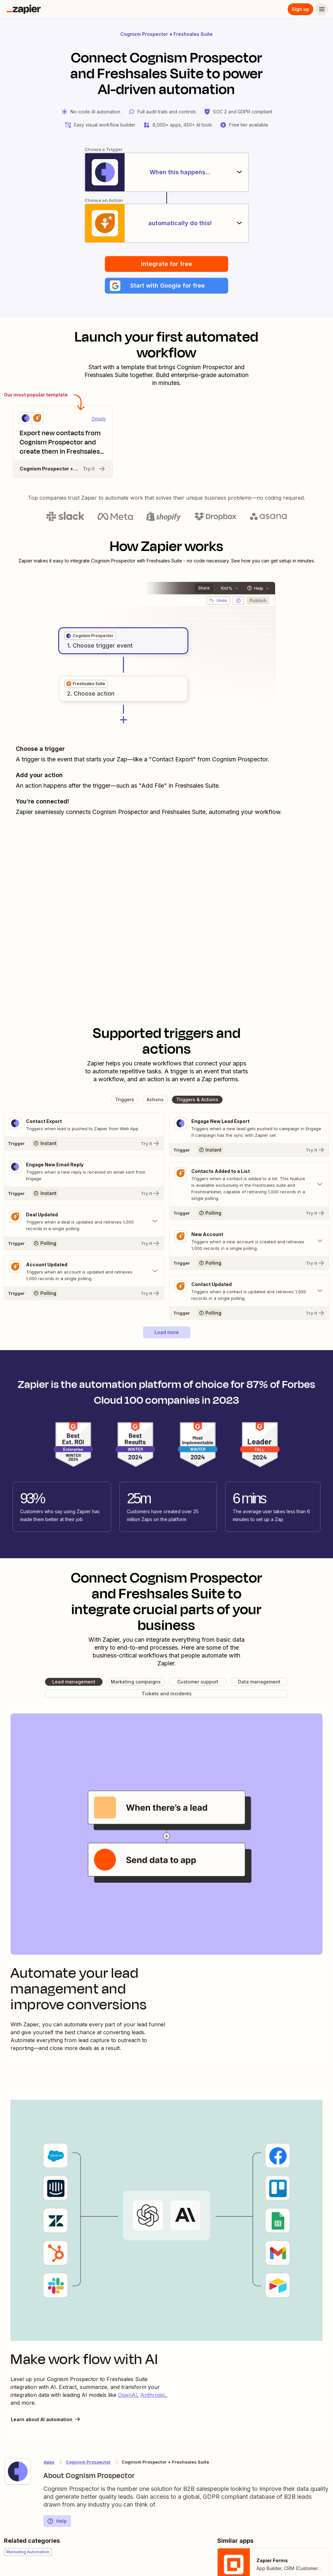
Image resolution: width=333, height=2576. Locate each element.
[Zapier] (24, 9)
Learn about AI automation (46, 2419)
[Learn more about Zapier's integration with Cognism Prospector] (17, 2471)
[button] (166, 286)
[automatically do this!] (166, 223)
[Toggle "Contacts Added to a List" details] (249, 1184)
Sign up (300, 9)
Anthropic (152, 2395)
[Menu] (322, 9)
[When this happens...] (166, 172)
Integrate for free (166, 263)
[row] (90, 636)
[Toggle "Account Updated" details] (84, 1271)
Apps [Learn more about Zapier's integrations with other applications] (49, 2462)
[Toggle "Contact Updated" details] (249, 1291)
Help (57, 2521)
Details (99, 418)
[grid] (90, 636)
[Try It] (84, 1143)
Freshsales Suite (193, 34)
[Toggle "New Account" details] (249, 1241)
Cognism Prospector (144, 34)
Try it (94, 469)
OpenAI (127, 2395)
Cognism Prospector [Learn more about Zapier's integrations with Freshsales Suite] (88, 2462)
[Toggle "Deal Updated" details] (84, 1221)
